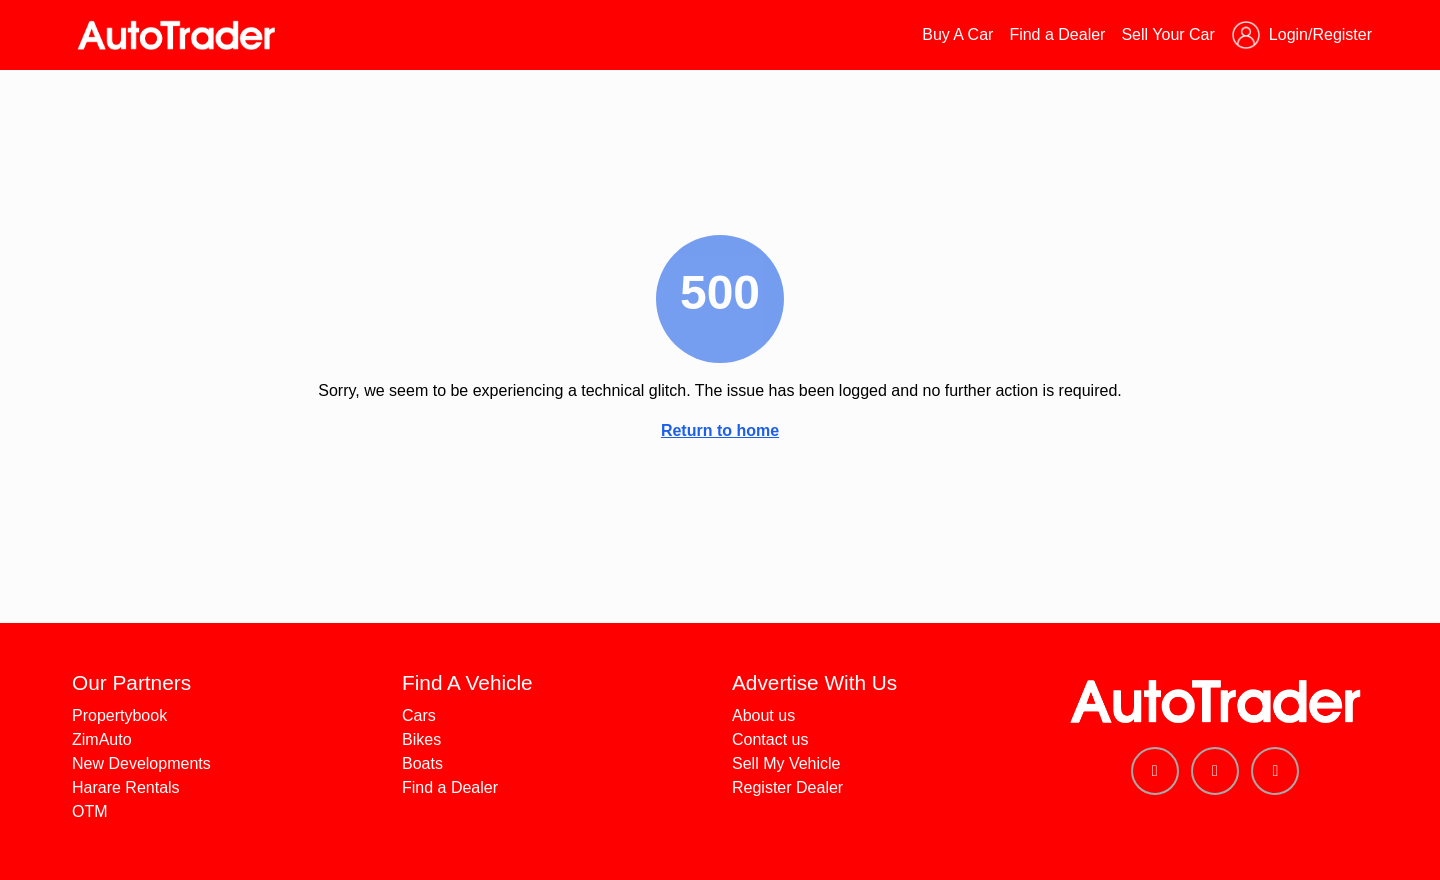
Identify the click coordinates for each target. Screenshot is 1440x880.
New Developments (141, 763)
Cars (419, 715)
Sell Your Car (1167, 34)
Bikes (421, 739)
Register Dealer (787, 787)
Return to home (720, 430)
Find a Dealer (1057, 34)
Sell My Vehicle (786, 763)
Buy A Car (957, 34)
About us (763, 715)
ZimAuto (102, 739)
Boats (422, 763)
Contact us (770, 739)
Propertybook (119, 715)
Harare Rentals (126, 787)
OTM (90, 811)
